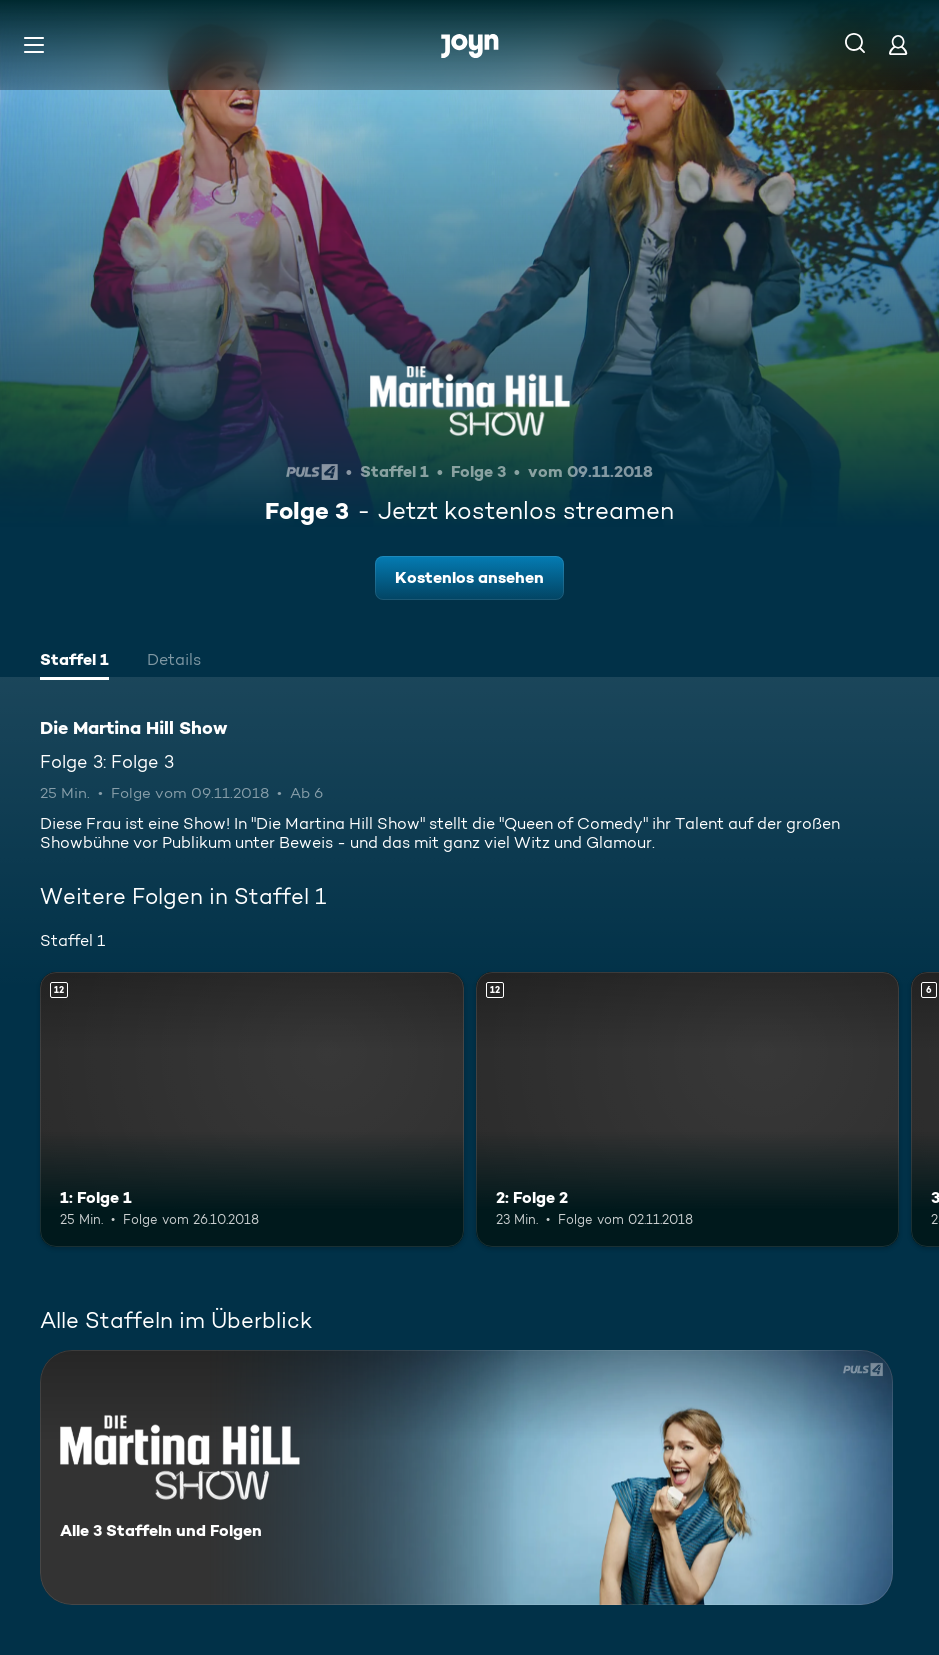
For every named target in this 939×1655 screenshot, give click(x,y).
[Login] (898, 44)
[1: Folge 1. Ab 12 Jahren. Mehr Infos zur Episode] (252, 1109)
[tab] (74, 662)
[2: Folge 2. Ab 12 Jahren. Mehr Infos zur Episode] (688, 1109)
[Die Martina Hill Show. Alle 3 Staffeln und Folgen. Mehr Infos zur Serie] (466, 1477)
